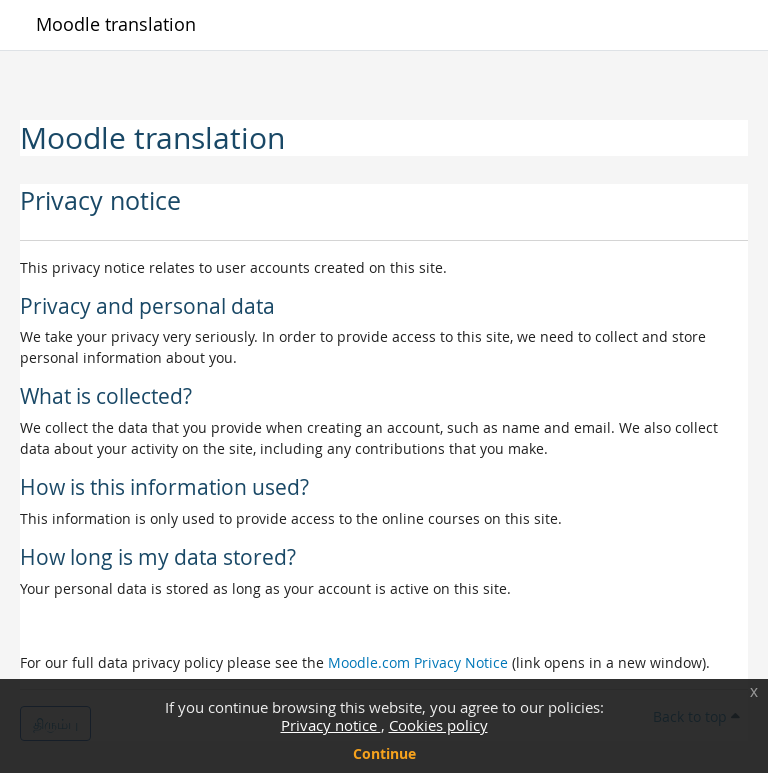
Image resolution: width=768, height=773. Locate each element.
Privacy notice (331, 725)
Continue (384, 753)
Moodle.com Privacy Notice (418, 662)
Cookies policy (438, 725)
